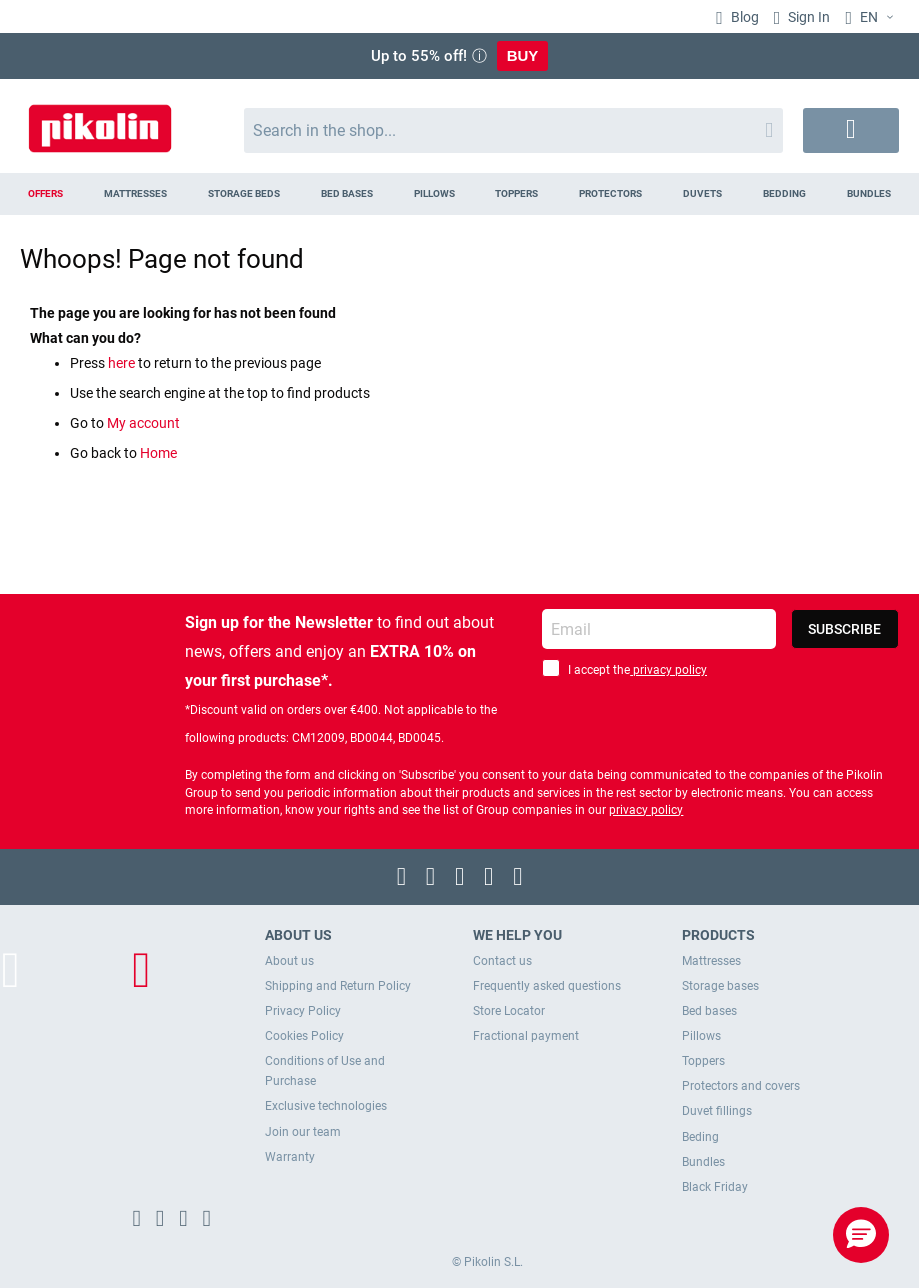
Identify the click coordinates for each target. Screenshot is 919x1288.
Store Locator (509, 1011)
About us (289, 961)
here (123, 363)
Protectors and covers (741, 1086)
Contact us (502, 961)
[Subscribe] (845, 629)
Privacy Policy (303, 1011)
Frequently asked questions (547, 986)
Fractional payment (526, 1036)
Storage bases (720, 986)
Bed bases (709, 1011)
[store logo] (100, 120)
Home (158, 453)
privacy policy (668, 670)
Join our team (303, 1132)
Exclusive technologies (326, 1106)
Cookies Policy (304, 1036)
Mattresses (711, 961)
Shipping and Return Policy (338, 986)
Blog (743, 17)
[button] (861, 1235)
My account (143, 423)
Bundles (703, 1162)
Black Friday (715, 1187)
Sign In (807, 17)
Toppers (703, 1061)
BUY (523, 55)
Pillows (701, 1036)
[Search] (769, 130)
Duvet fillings (717, 1111)
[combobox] (513, 130)
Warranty (290, 1157)
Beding (700, 1137)
